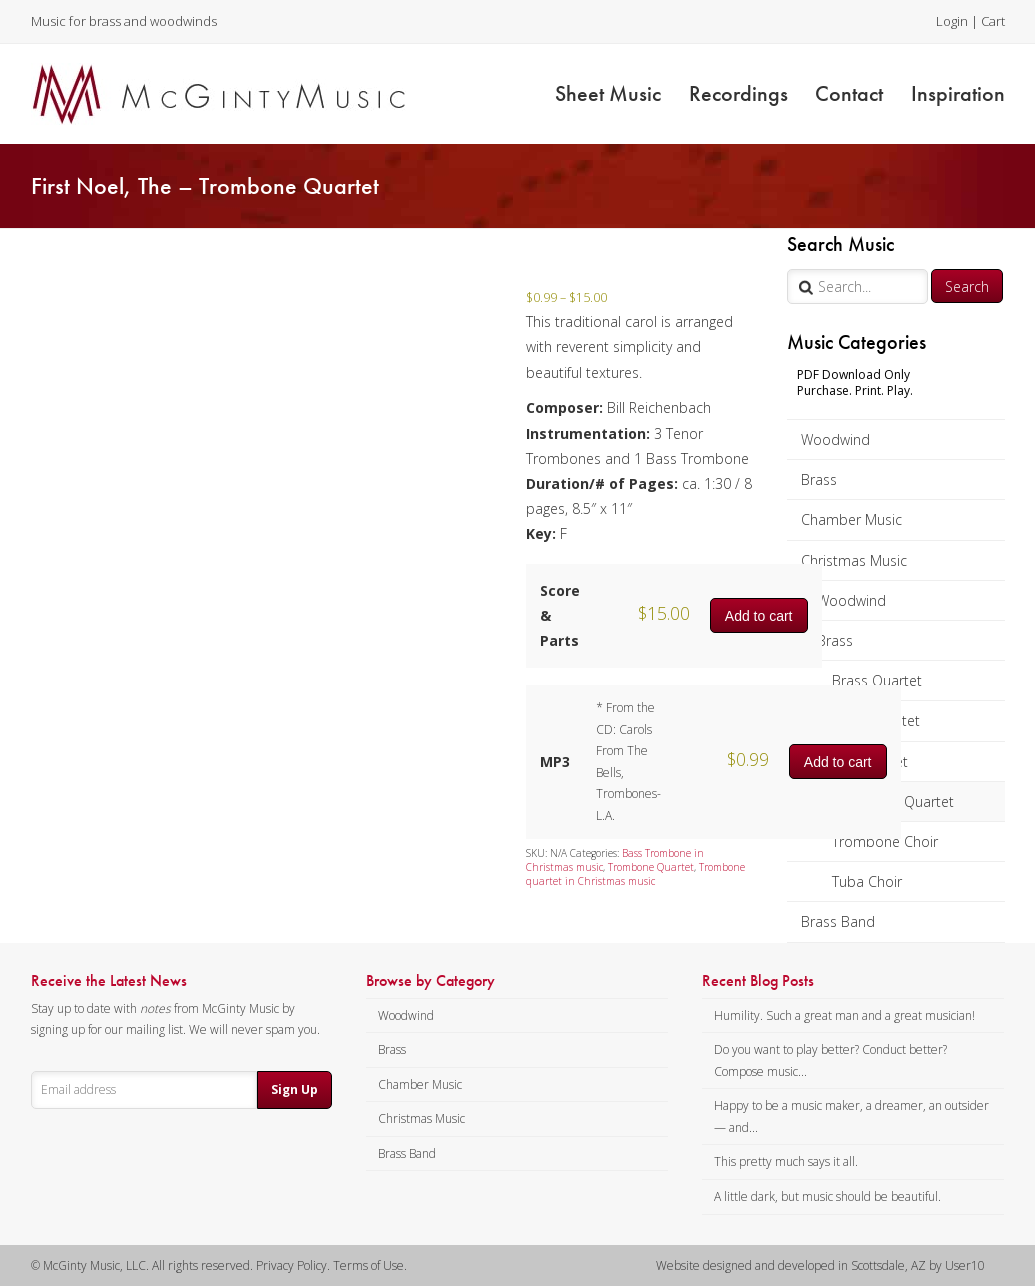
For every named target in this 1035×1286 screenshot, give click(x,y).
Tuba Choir (867, 881)
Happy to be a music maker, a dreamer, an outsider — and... (851, 1116)
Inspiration (958, 93)
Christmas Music (854, 560)
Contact (849, 93)
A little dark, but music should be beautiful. (827, 1196)
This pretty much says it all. (786, 1161)
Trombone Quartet (651, 867)
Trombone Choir (885, 841)
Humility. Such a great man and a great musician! (844, 1015)
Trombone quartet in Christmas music (635, 874)
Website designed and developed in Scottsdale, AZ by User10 (820, 1265)
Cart (993, 21)
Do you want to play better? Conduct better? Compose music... (830, 1060)
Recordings (738, 93)
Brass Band (838, 921)
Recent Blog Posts (758, 981)
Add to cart (759, 616)
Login (952, 21)
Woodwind (835, 439)
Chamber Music (851, 519)
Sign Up (294, 1089)
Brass (819, 479)
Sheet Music (608, 93)
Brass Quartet (877, 680)
